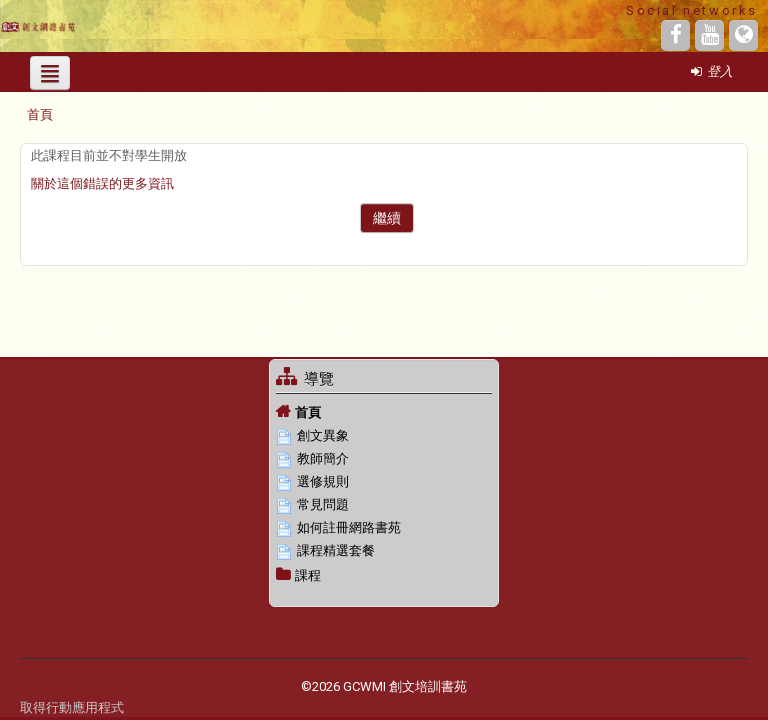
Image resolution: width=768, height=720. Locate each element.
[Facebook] (675, 35)
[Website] (743, 35)
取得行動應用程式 (72, 707)
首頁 (308, 412)
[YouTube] (709, 35)
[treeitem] (383, 412)
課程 (308, 575)
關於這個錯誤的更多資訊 (102, 183)
